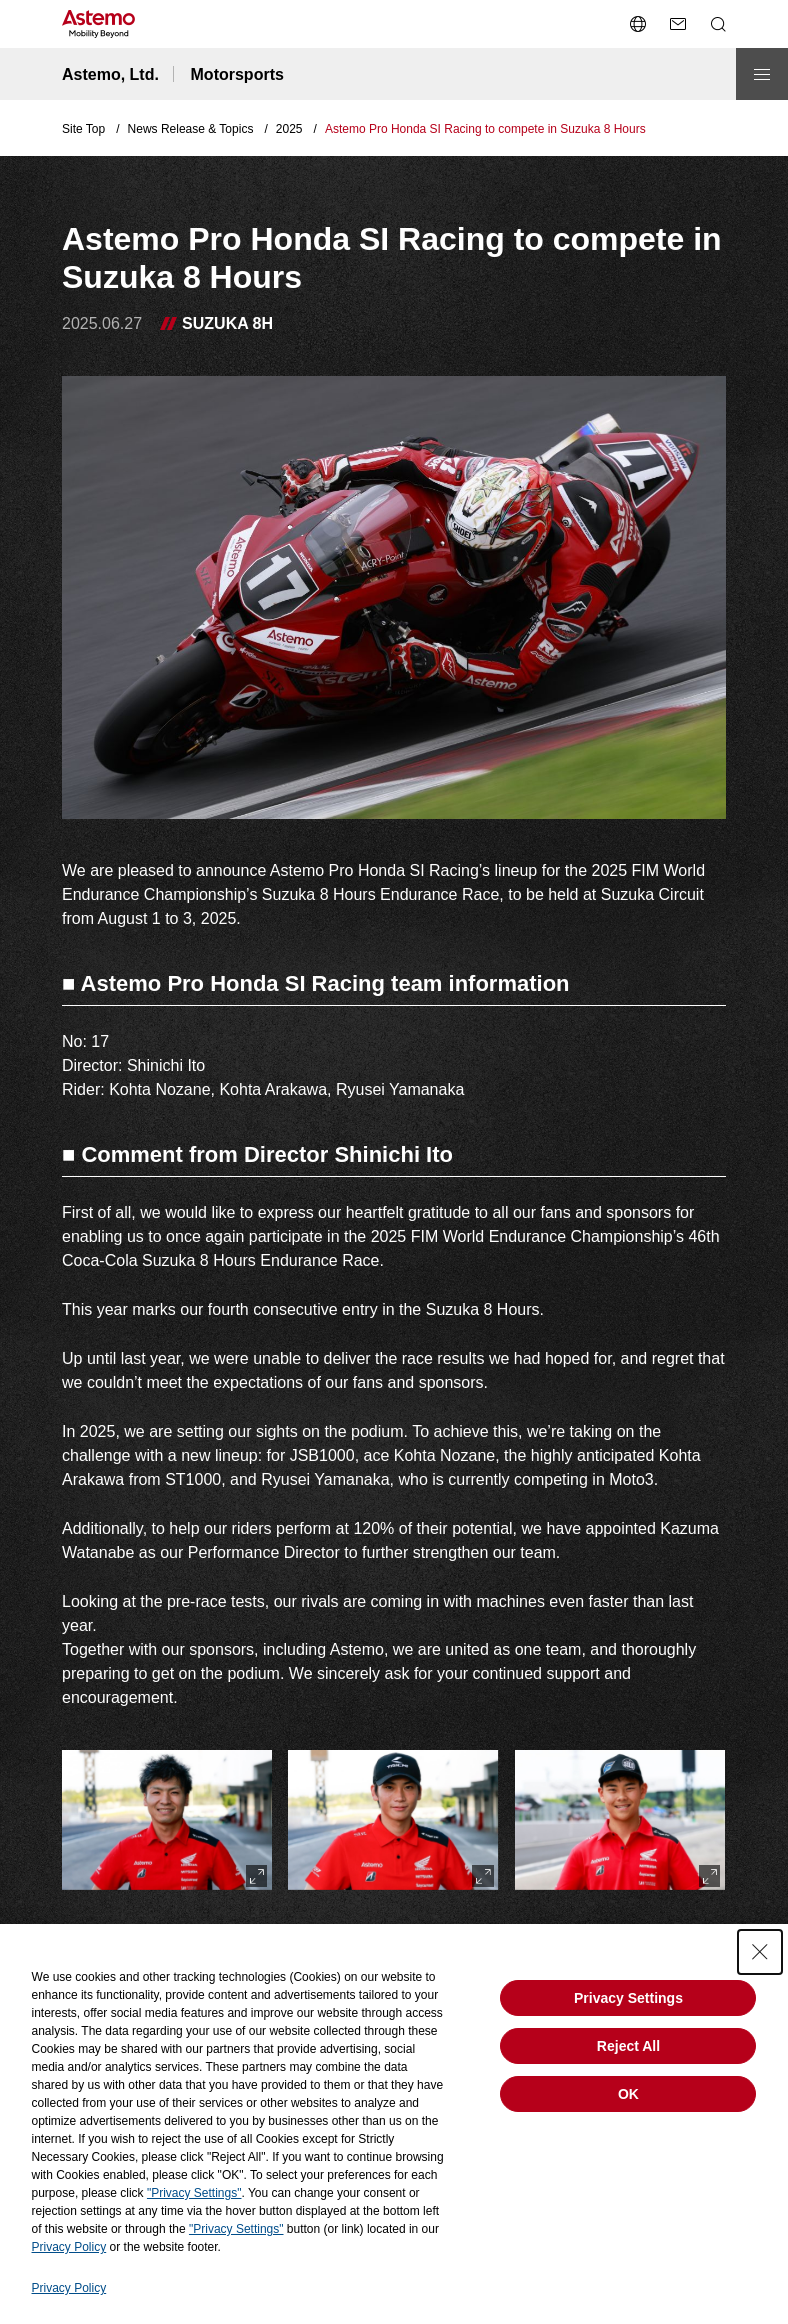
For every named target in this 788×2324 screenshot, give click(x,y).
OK (628, 2094)
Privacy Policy (69, 2247)
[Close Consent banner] (760, 1952)
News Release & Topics (191, 129)
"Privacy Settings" (194, 2193)
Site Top (83, 129)
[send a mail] (678, 24)
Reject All (628, 2046)
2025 (289, 129)
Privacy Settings (628, 1998)
